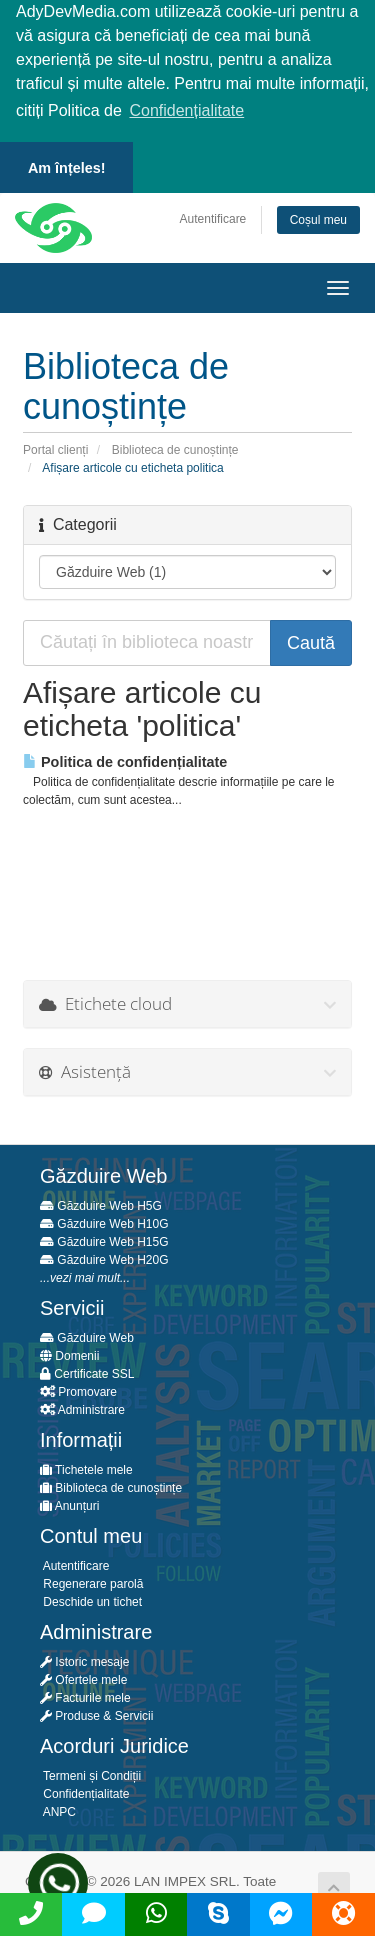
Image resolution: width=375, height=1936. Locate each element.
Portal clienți (55, 448)
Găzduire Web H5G (101, 1204)
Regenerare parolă (91, 1582)
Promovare (78, 1390)
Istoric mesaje (84, 1660)
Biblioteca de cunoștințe (175, 448)
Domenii (69, 1354)
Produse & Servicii (96, 1714)
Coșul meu (318, 218)
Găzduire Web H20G (104, 1258)
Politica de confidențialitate (125, 760)
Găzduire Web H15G (104, 1240)
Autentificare (213, 217)
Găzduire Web (87, 1336)
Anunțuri (69, 1504)
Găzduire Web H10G (104, 1222)
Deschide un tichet (91, 1600)
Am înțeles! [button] (67, 168)
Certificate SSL (87, 1372)
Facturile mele (85, 1696)
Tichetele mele (86, 1468)
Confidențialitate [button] (186, 110)
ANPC (58, 1810)
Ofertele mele (83, 1678)
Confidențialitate (84, 1792)
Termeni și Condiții (90, 1774)
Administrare (82, 1408)
